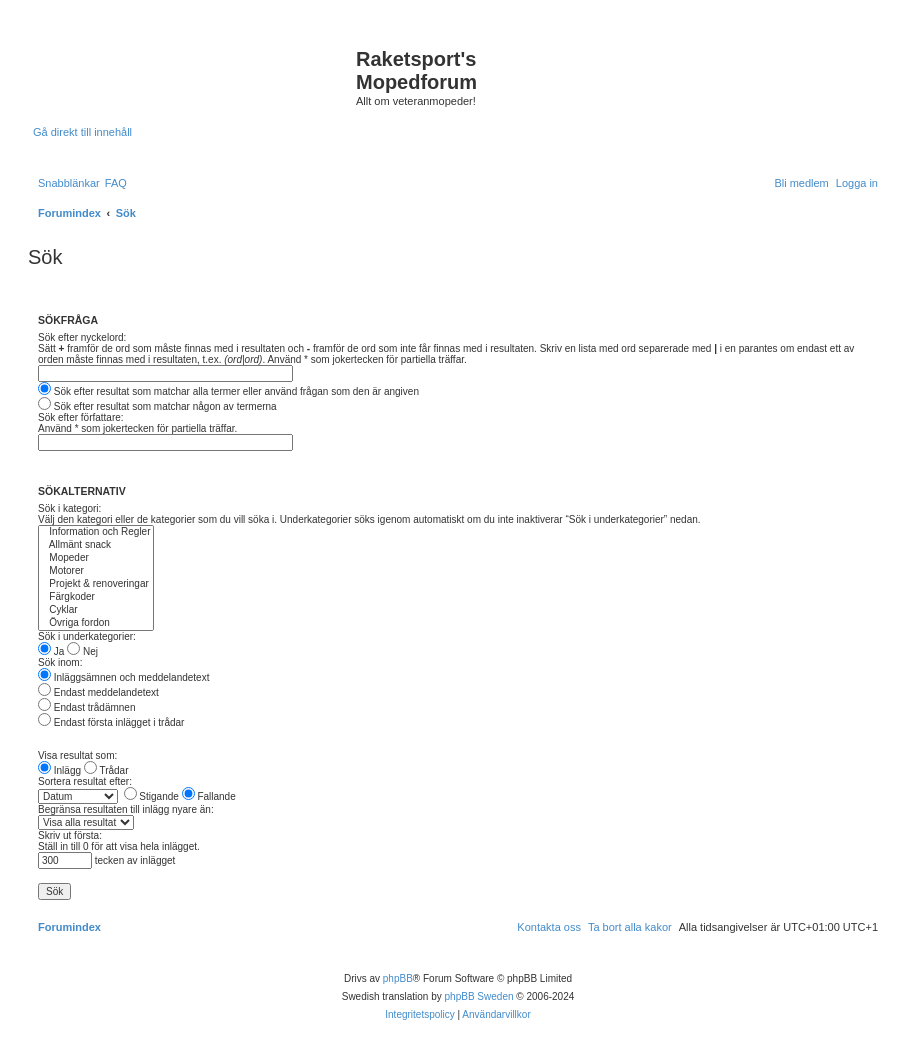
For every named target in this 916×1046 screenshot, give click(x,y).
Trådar (106, 770)
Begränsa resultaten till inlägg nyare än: (126, 809)
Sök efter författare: (81, 417)
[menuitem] (116, 183)
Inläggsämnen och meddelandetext (123, 677)
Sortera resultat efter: (85, 781)
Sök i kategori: (69, 508)
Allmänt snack (96, 545)
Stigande (151, 796)
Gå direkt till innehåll (82, 132)
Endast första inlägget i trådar (111, 722)
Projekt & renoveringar (96, 584)
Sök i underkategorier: (87, 636)
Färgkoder (96, 597)
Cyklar (96, 610)
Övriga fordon (96, 623)
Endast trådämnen (87, 707)
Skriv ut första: (70, 835)
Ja (51, 651)
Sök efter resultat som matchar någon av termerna (157, 406)
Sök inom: (60, 662)
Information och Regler (96, 532)
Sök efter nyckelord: (82, 337)
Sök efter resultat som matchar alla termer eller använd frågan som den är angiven (228, 391)
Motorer (96, 571)
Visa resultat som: (77, 755)
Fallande (209, 796)
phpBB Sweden (479, 996)
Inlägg (59, 770)
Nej (82, 651)
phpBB (398, 978)
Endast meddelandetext (98, 692)
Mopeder (96, 558)
